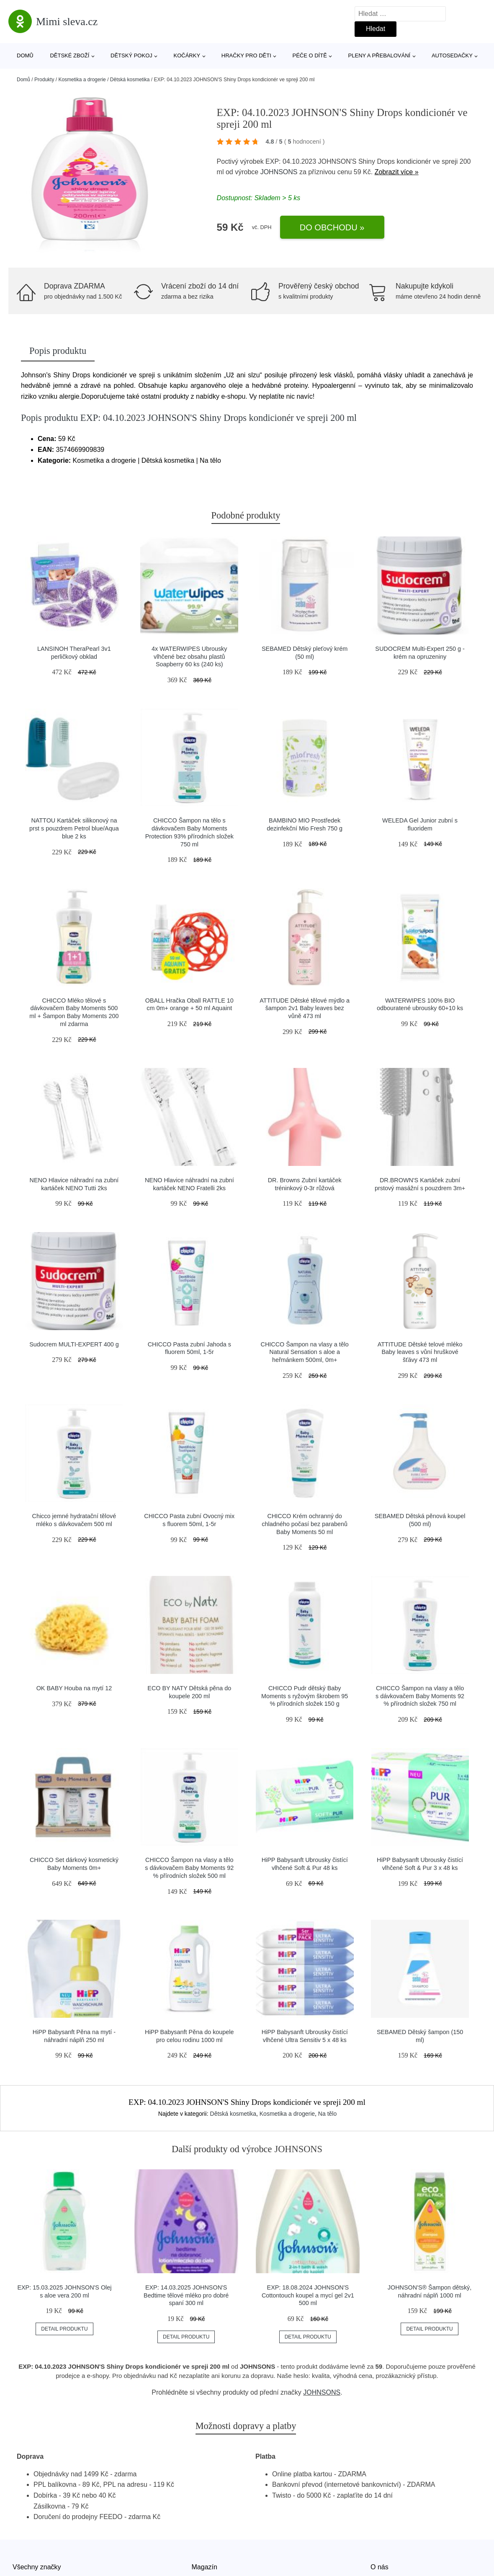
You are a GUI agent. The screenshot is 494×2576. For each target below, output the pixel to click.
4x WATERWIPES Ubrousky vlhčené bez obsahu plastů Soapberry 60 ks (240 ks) (189, 656)
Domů (25, 55)
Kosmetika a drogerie (81, 80)
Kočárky (186, 55)
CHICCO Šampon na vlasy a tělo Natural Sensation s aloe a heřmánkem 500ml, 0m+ (305, 1352)
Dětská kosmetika (130, 80)
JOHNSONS (279, 171)
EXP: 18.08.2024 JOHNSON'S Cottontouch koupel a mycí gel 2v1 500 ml (308, 2295)
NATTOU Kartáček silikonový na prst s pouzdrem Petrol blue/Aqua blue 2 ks (74, 828)
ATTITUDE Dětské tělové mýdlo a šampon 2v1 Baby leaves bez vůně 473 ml (305, 1008)
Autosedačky (452, 55)
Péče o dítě (309, 55)
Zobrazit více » (397, 171)
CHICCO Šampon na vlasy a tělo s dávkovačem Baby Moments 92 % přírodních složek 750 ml (420, 1696)
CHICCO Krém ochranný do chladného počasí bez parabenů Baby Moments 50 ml (304, 1524)
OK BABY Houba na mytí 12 (74, 1688)
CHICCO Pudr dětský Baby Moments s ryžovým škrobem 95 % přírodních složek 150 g (304, 1696)
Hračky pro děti (246, 55)
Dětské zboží (69, 55)
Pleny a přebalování (379, 55)
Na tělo (327, 2113)
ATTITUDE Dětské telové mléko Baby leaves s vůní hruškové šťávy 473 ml (420, 1352)
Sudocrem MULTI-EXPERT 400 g (74, 1344)
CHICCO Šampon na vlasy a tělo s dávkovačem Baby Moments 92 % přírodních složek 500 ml (189, 1868)
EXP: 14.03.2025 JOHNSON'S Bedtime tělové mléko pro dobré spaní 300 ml (186, 2295)
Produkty (44, 80)
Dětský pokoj (131, 55)
